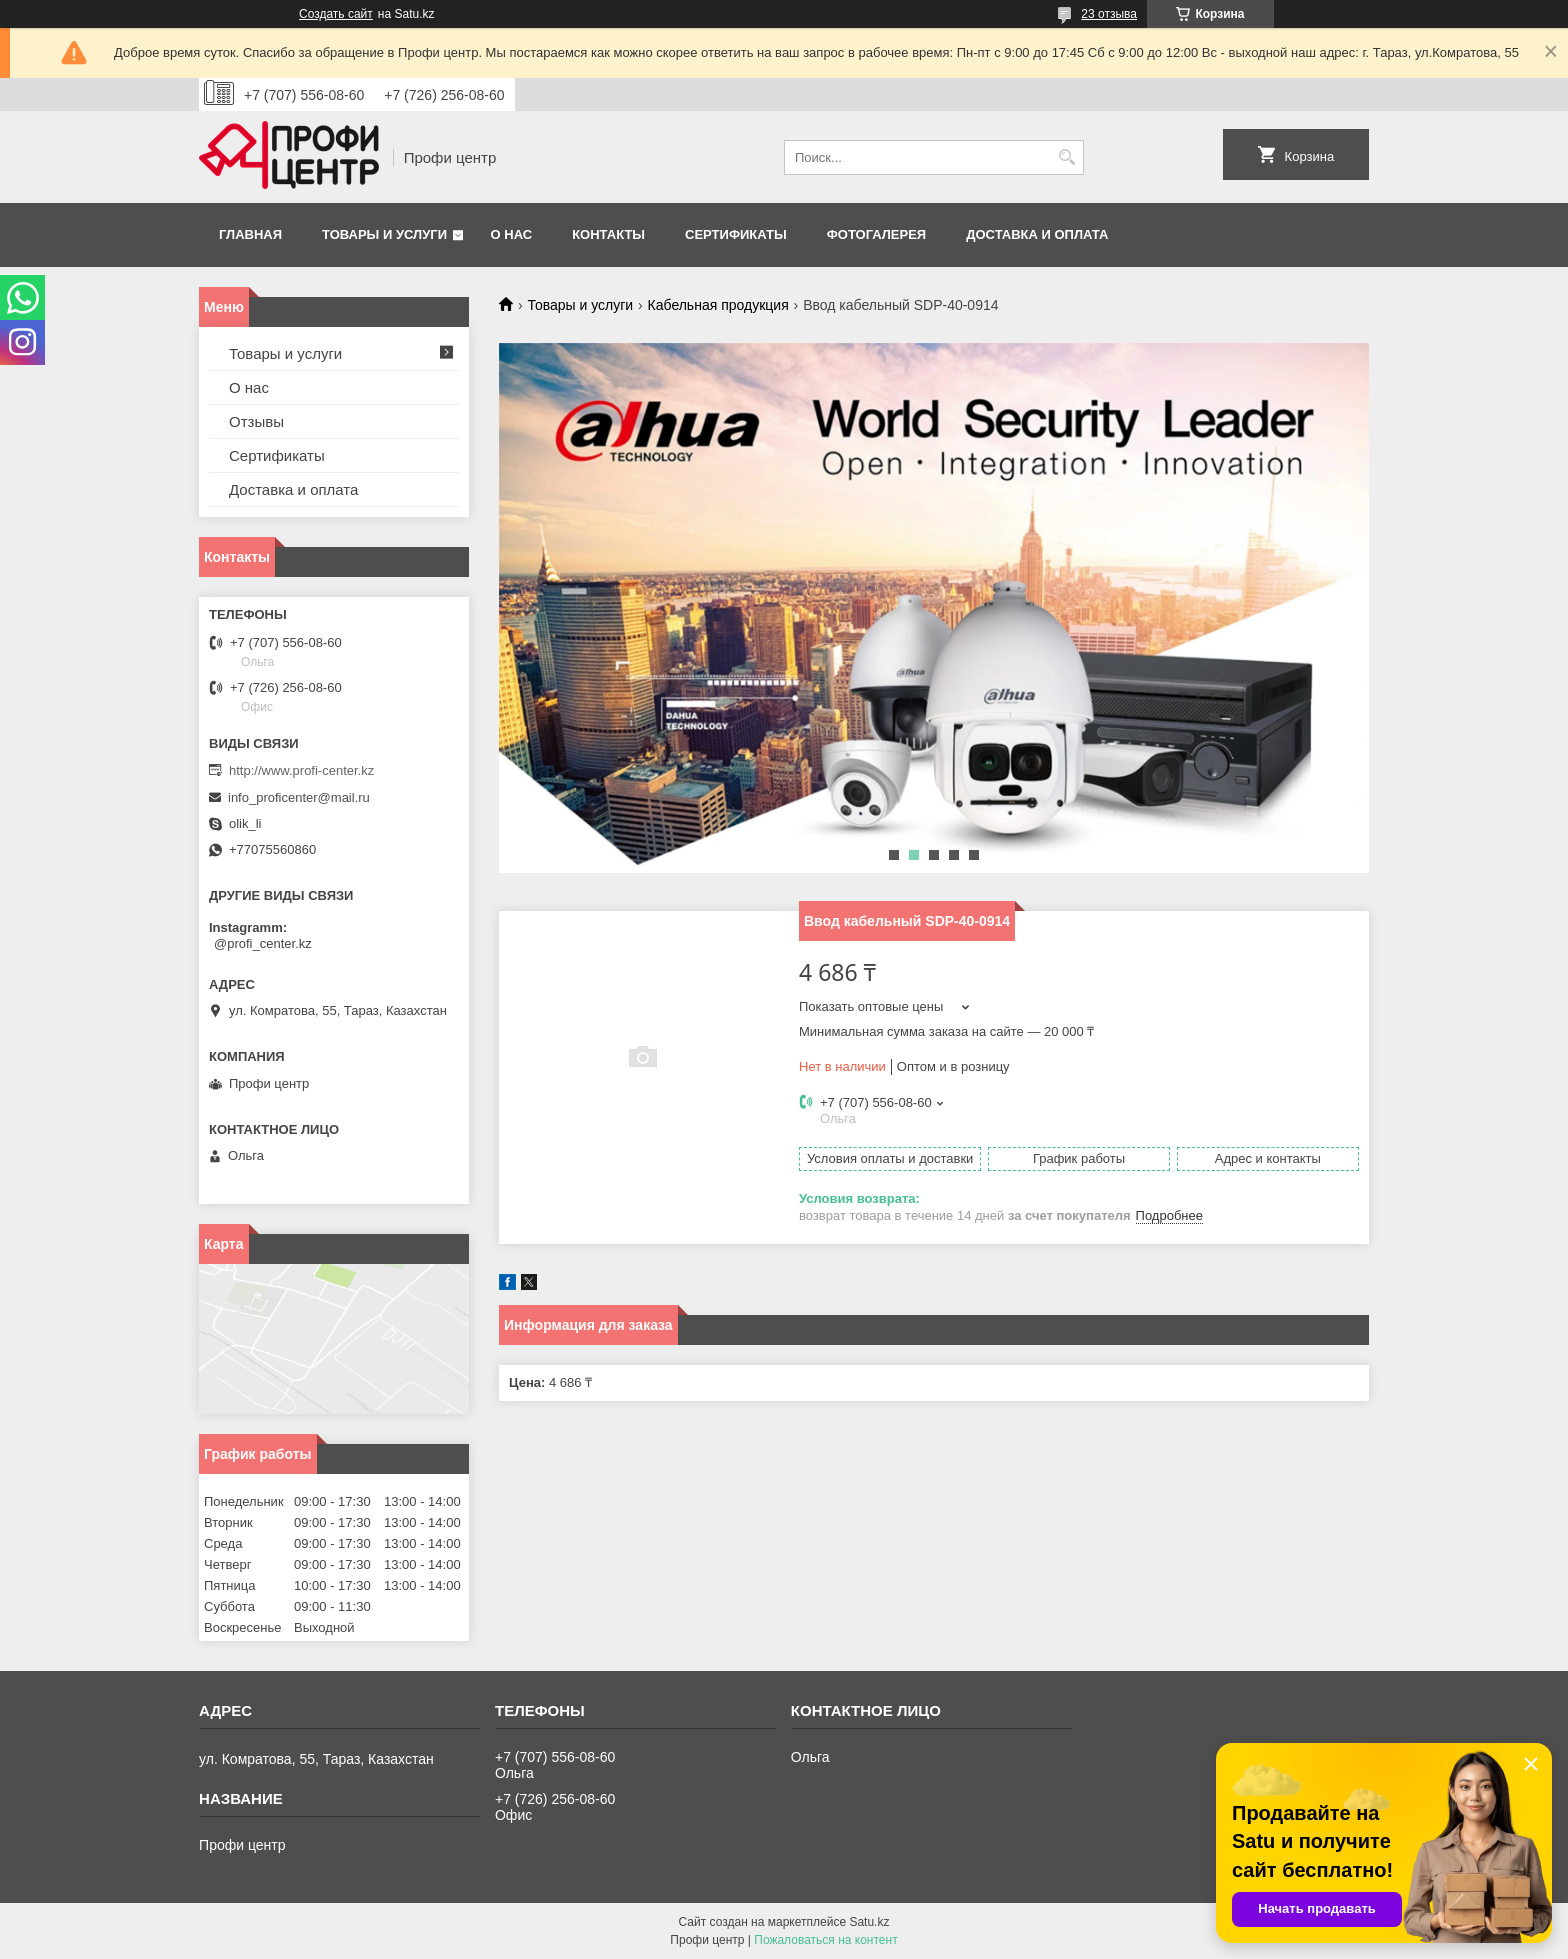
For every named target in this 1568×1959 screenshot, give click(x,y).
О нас (512, 234)
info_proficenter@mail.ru (299, 797)
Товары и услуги (384, 234)
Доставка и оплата (1037, 234)
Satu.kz (869, 1922)
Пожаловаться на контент (825, 1940)
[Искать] (1066, 157)
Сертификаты (736, 234)
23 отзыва (1109, 14)
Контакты (608, 234)
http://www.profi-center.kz (301, 770)
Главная (250, 234)
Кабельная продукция (718, 305)
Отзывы (256, 421)
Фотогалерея (877, 234)
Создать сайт (336, 14)
